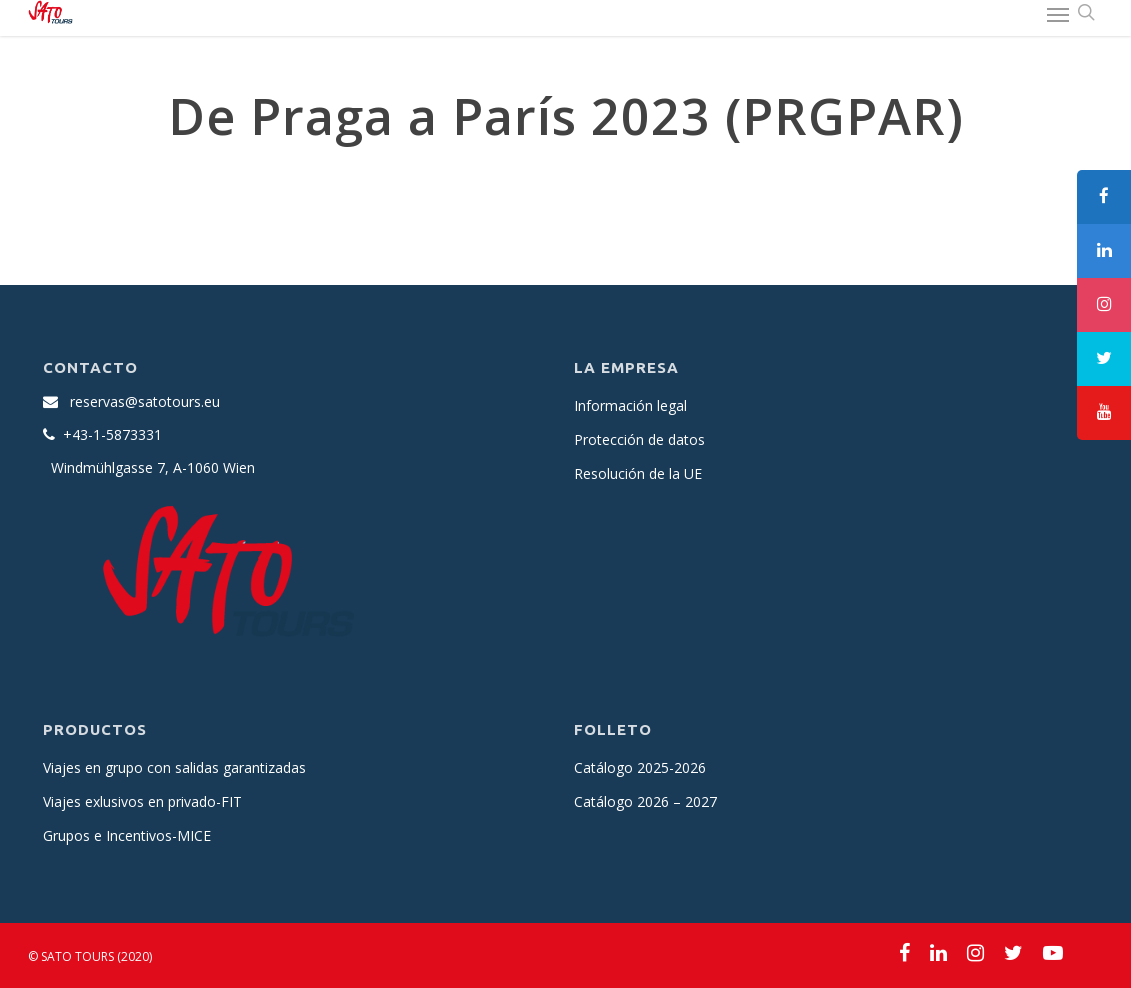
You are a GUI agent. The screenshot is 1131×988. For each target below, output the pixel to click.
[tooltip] (1104, 197)
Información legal (630, 405)
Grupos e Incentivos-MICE (127, 835)
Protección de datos (639, 439)
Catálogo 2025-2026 (640, 767)
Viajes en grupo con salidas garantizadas (174, 767)
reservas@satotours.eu (145, 401)
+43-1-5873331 (112, 434)
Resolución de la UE (638, 473)
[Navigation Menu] (1058, 14)
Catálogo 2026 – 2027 (645, 801)
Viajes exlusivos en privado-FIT (142, 801)
